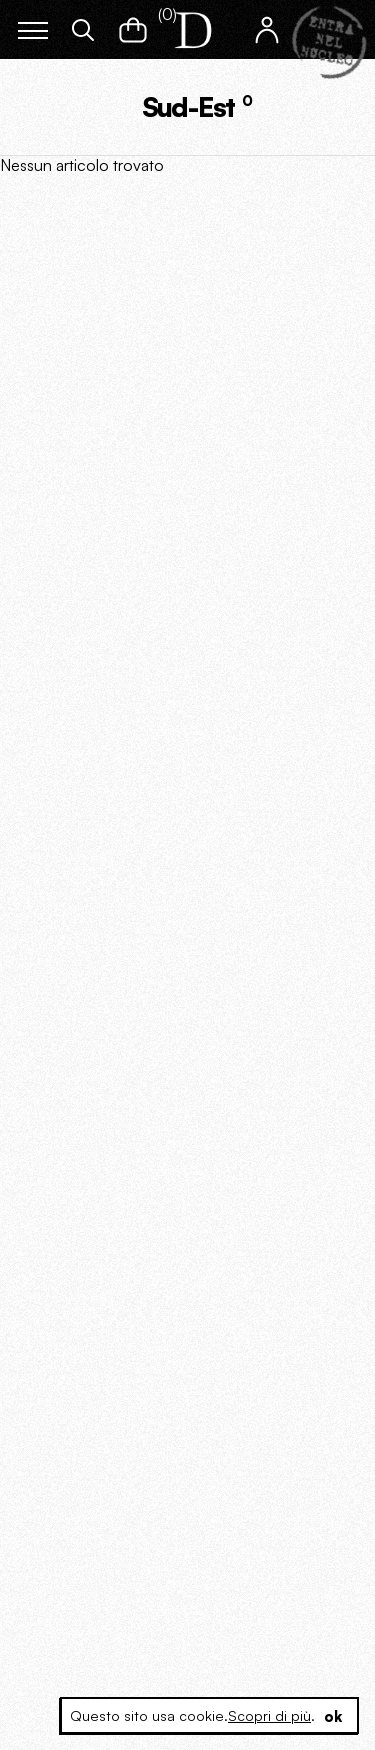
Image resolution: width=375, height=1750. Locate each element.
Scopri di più (269, 1715)
